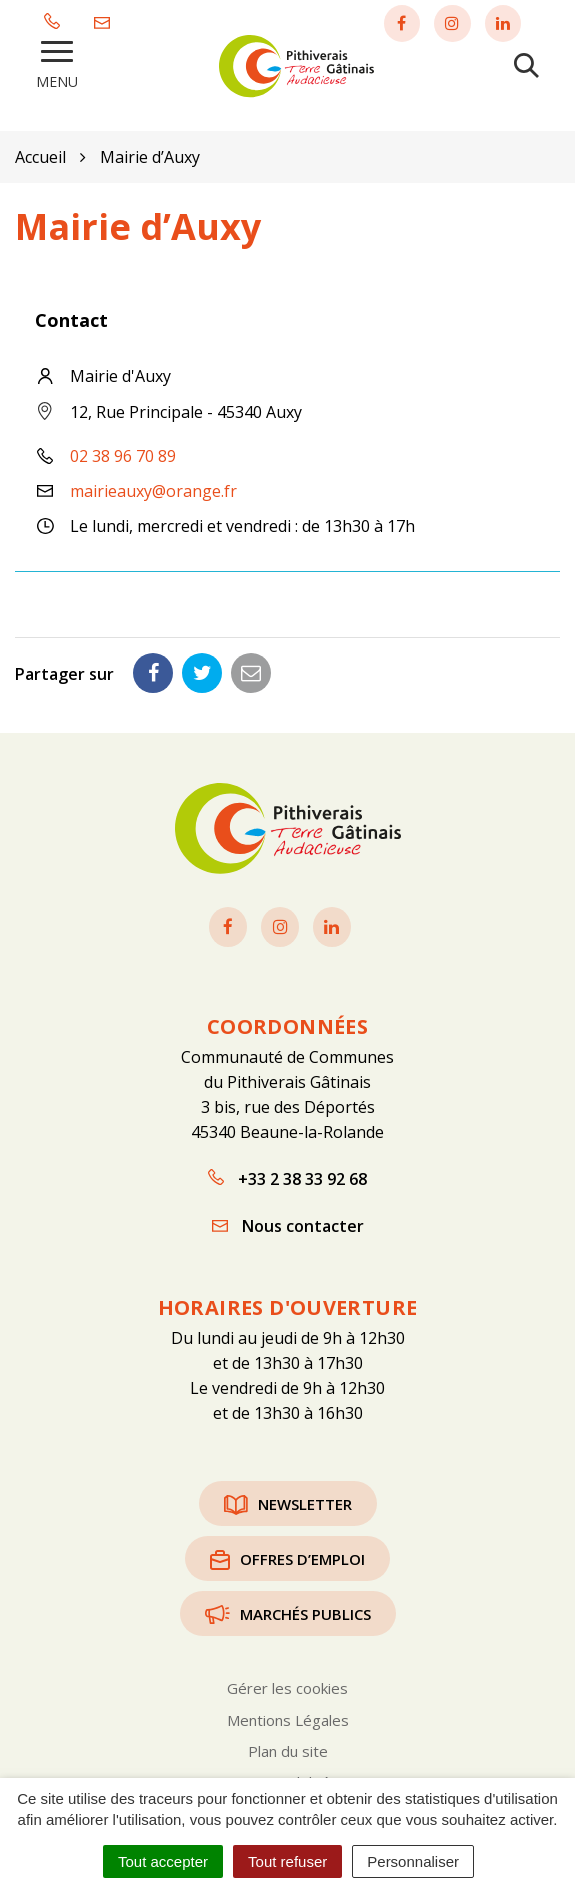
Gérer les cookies (287, 1685)
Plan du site (288, 1748)
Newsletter (288, 1501)
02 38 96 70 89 (123, 453)
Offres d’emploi (287, 1556)
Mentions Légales (288, 1717)
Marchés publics (288, 1611)
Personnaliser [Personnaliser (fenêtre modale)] (413, 1861)
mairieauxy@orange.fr (153, 488)
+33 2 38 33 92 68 (287, 1176)
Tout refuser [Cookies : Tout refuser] (287, 1861)
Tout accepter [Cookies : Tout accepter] (163, 1861)
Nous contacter (288, 1223)
